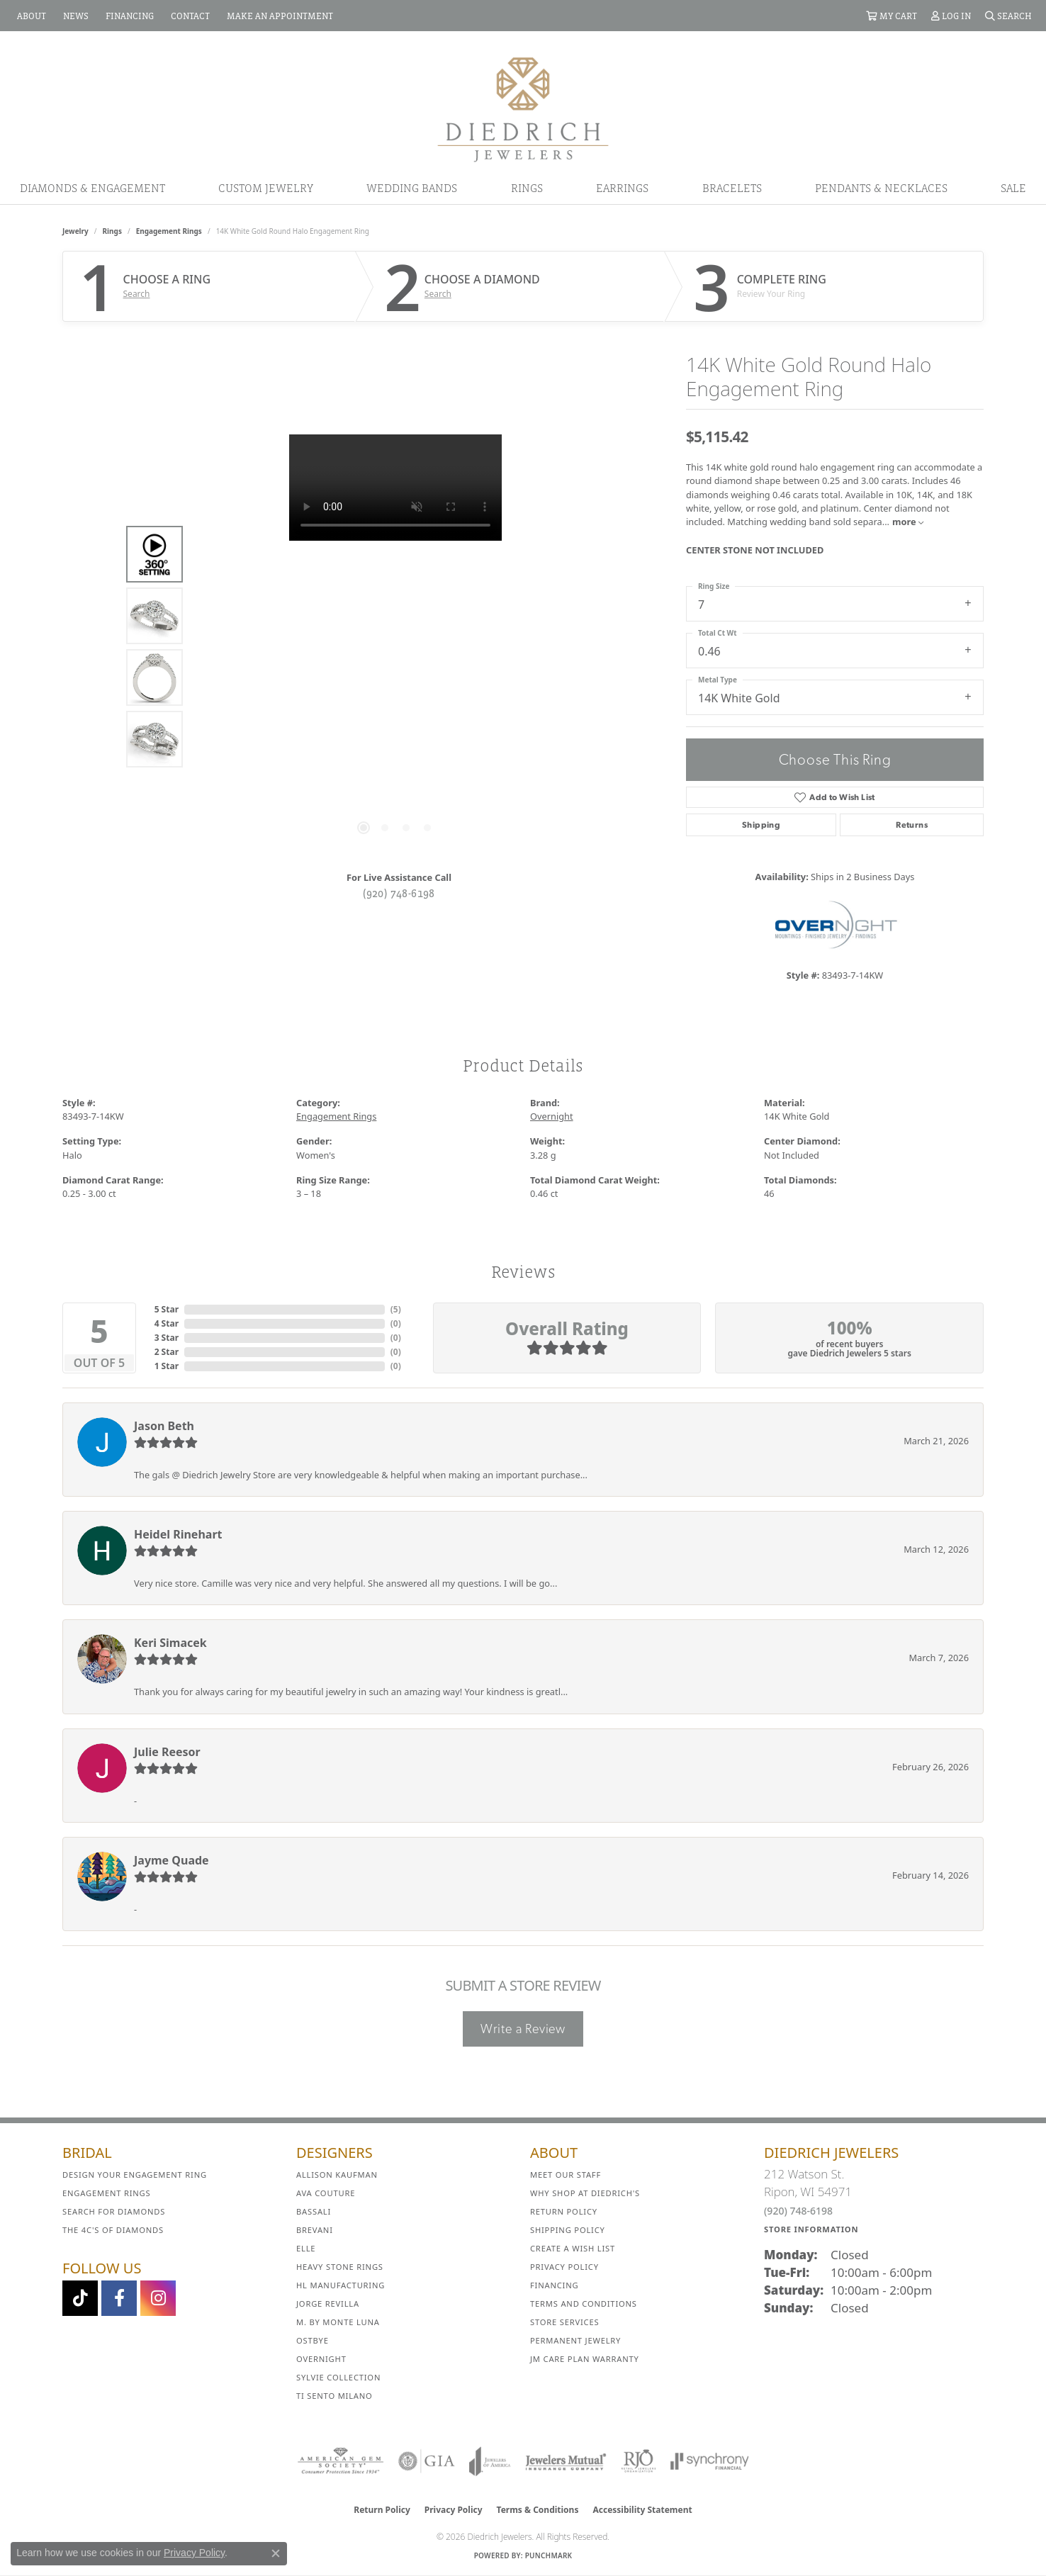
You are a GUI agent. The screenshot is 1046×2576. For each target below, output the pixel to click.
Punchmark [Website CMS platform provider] (549, 2555)
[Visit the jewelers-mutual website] (566, 2461)
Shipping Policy (567, 2230)
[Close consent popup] (275, 2553)
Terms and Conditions (583, 2303)
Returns (912, 825)
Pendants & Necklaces (881, 187)
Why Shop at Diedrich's (585, 2193)
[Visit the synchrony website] (709, 2461)
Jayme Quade (171, 1860)
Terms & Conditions (538, 2510)
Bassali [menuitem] (313, 2211)
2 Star (166, 1352)
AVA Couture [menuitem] (325, 2193)
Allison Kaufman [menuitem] (337, 2174)
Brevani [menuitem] (314, 2230)
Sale (1013, 187)
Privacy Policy (564, 2266)
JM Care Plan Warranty (584, 2358)
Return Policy (563, 2211)
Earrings (622, 187)
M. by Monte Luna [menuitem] (338, 2322)
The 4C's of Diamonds (113, 2230)
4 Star (166, 1323)
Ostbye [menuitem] (312, 2340)
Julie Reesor (167, 1752)
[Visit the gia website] (426, 2461)
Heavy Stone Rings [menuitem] (339, 2266)
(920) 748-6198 (399, 893)
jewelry (75, 231)
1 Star (166, 1366)
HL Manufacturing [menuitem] (340, 2285)
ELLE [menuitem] (305, 2248)
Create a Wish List (572, 2248)
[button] (891, 16)
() (395, 1309)
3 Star (166, 1338)
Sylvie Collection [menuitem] (338, 2377)
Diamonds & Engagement (92, 187)
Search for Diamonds (113, 2211)
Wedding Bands (411, 187)
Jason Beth (164, 1426)
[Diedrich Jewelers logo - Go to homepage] (523, 108)
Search (136, 294)
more (907, 521)
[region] (395, 647)
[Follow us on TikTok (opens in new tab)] (80, 2298)
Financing (554, 2285)
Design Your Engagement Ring (134, 2174)
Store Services (564, 2322)
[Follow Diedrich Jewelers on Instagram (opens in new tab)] (158, 2298)
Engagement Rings (169, 231)
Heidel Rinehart (178, 1534)
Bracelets (732, 187)
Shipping (761, 825)
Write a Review (523, 2028)
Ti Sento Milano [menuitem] (334, 2395)
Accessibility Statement (642, 2510)
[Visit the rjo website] (638, 2461)
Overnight (551, 1116)
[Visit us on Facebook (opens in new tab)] (119, 2298)
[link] (30, 16)
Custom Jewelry (265, 187)
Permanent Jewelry (575, 2340)
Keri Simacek (170, 1642)
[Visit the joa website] (489, 2461)
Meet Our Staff (565, 2174)
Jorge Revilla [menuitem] (327, 2303)
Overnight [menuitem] (321, 2358)
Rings (527, 187)
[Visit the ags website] (340, 2461)
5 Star (166, 1309)
